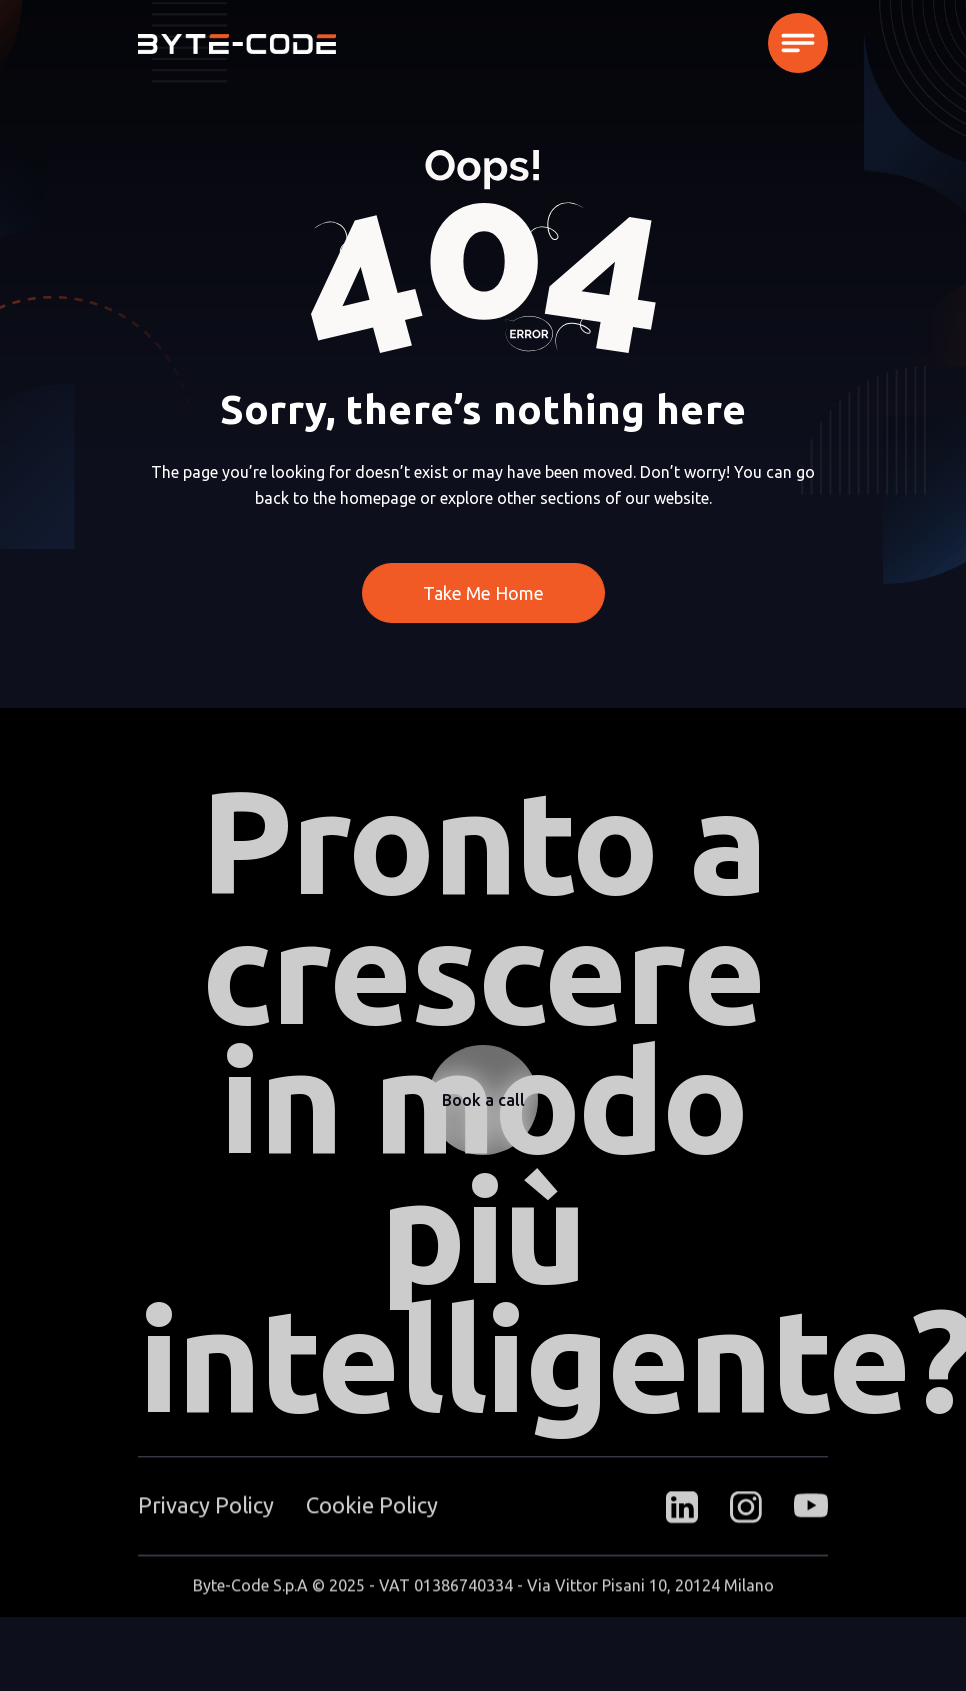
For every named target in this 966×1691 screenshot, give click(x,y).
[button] (798, 43)
